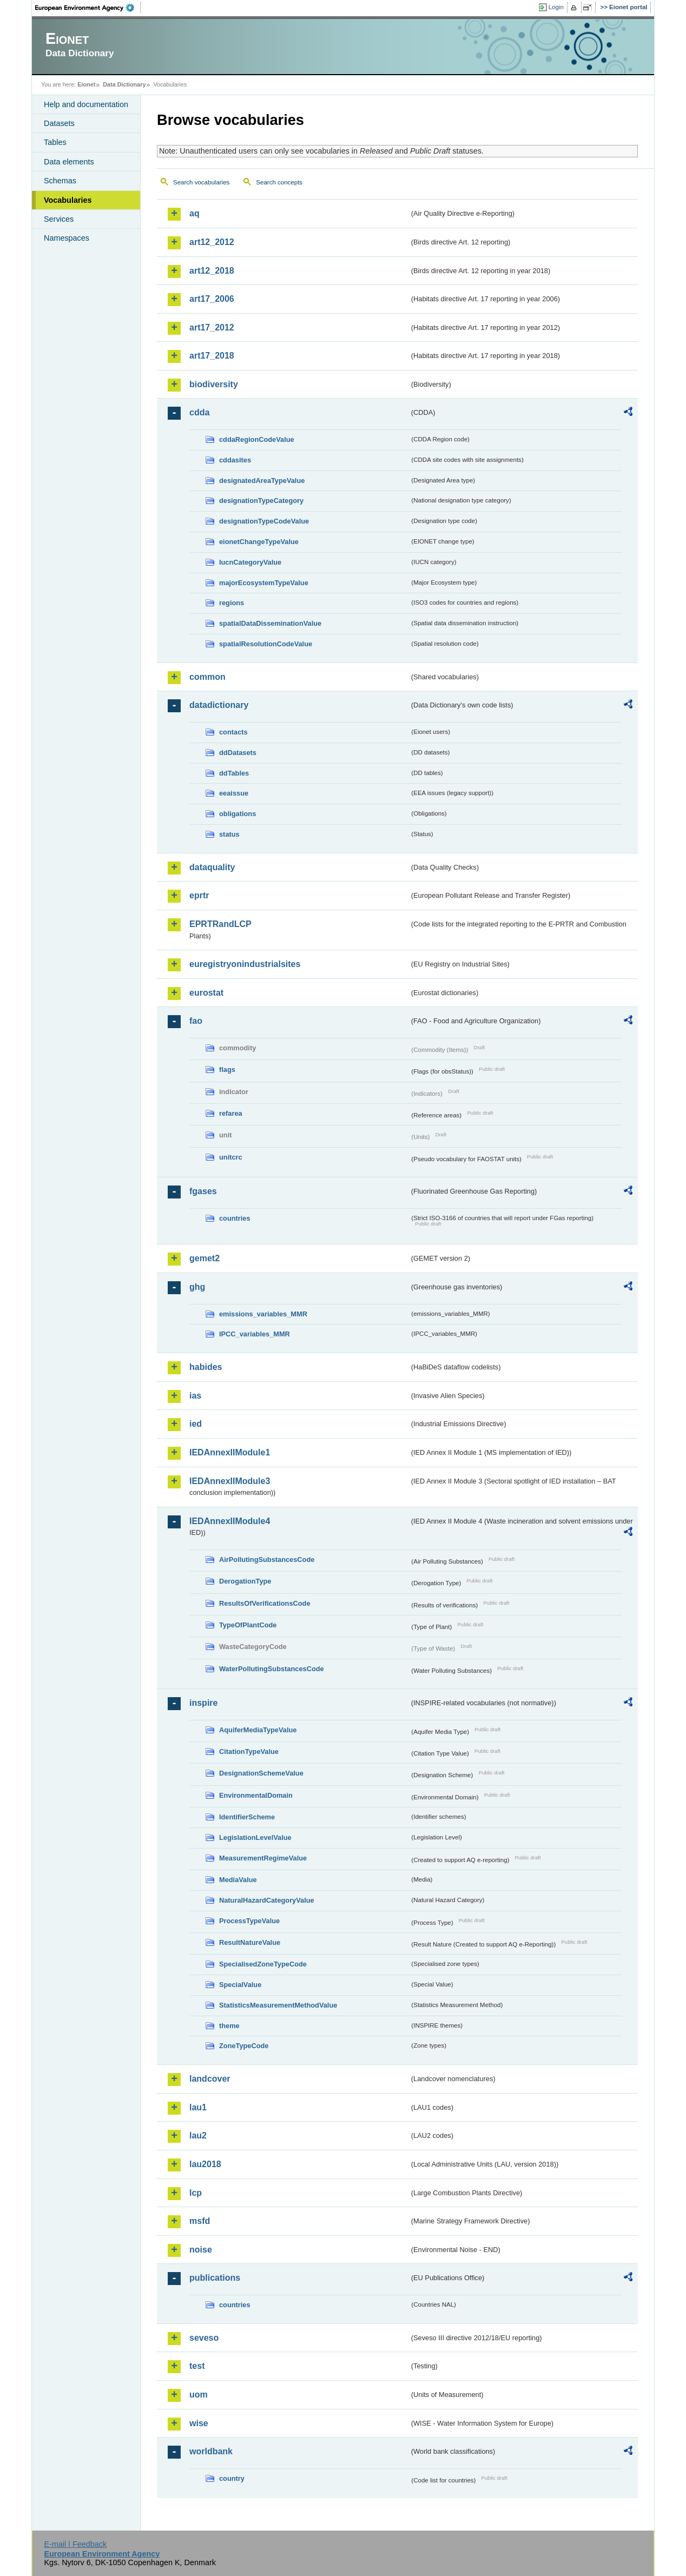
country (232, 2478)
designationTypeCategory (261, 500)
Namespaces (66, 238)
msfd (199, 2221)
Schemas (60, 180)
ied (195, 1423)
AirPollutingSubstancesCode (266, 1559)
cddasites (235, 460)
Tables (55, 142)
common (207, 676)
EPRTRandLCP (220, 924)
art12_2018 (211, 270)
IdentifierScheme (247, 1817)
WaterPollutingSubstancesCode (271, 1669)
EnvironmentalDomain (256, 1795)
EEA (88, 7)
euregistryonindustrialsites (244, 964)
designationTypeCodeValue (264, 521)
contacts (233, 732)
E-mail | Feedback (75, 2544)
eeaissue (233, 793)
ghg (197, 1287)
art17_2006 (211, 298)
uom (198, 2394)
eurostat (206, 992)
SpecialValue (240, 1985)
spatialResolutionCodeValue (265, 644)
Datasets (59, 123)
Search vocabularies (201, 182)
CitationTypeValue (249, 1751)
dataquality (212, 867)
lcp (195, 2192)
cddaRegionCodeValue (256, 439)
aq (194, 213)
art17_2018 (211, 355)
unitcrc (230, 1157)
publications (214, 2277)
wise (198, 2423)
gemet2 (204, 1258)
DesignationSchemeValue (261, 1773)
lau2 (198, 2135)
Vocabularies (68, 200)
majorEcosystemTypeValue (263, 583)
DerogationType (245, 1581)
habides (205, 1367)
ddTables (234, 773)
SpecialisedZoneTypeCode (263, 1964)
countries (234, 1218)
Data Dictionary (124, 84)
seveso (204, 2337)
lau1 (198, 2107)
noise (200, 2249)
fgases (203, 1191)
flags (227, 1069)
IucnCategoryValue (250, 562)
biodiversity (213, 384)
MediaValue (238, 1880)
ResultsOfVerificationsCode (265, 1603)
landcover (209, 2078)
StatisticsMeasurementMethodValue (278, 2005)
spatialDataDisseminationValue (270, 623)
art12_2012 (211, 242)
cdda (199, 412)
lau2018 (205, 2164)
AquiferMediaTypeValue (257, 1730)
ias (195, 1395)
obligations (237, 814)
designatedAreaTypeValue (262, 480)
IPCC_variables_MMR (254, 1334)
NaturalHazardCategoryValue (266, 1900)
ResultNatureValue (249, 1942)
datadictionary (218, 705)
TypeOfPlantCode (247, 1625)
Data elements (69, 161)
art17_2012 (211, 327)
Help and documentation (86, 104)
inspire (203, 1702)
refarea (230, 1113)
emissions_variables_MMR (263, 1314)
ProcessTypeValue (249, 1921)
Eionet (86, 84)
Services (59, 219)
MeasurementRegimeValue (263, 1858)
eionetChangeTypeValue (259, 542)
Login (556, 7)
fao (195, 1020)
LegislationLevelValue (255, 1837)
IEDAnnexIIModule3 (229, 1481)
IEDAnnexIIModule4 (229, 1521)
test (197, 2365)
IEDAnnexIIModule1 (229, 1452)
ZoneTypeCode (243, 2046)
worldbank (211, 2451)
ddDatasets (237, 753)
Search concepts (279, 182)
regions (231, 603)
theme (229, 2026)
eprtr (199, 895)
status (229, 834)
